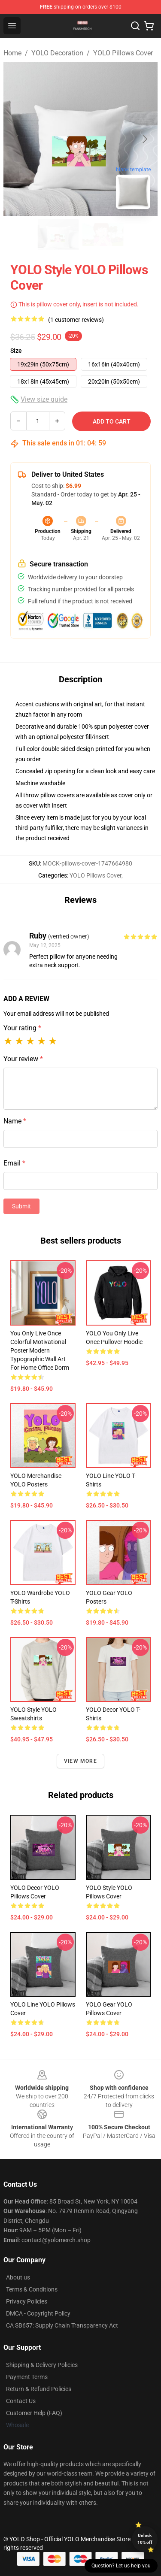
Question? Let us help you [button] (121, 2566)
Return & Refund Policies (38, 2388)
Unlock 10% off (144, 2539)
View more (80, 1761)
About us (18, 2277)
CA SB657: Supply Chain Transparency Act (62, 2325)
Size (16, 350)
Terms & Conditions (32, 2289)
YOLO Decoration (57, 53)
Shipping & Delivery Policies (42, 2364)
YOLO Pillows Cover (123, 53)
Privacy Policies (26, 2301)
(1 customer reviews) (76, 319)
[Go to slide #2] (103, 234)
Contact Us (21, 2400)
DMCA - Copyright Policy (38, 2313)
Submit (21, 1206)
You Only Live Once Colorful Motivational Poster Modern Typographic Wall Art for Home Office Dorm (39, 1350)
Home (12, 53)
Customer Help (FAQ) (34, 2413)
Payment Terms (27, 2376)
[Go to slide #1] (58, 234)
